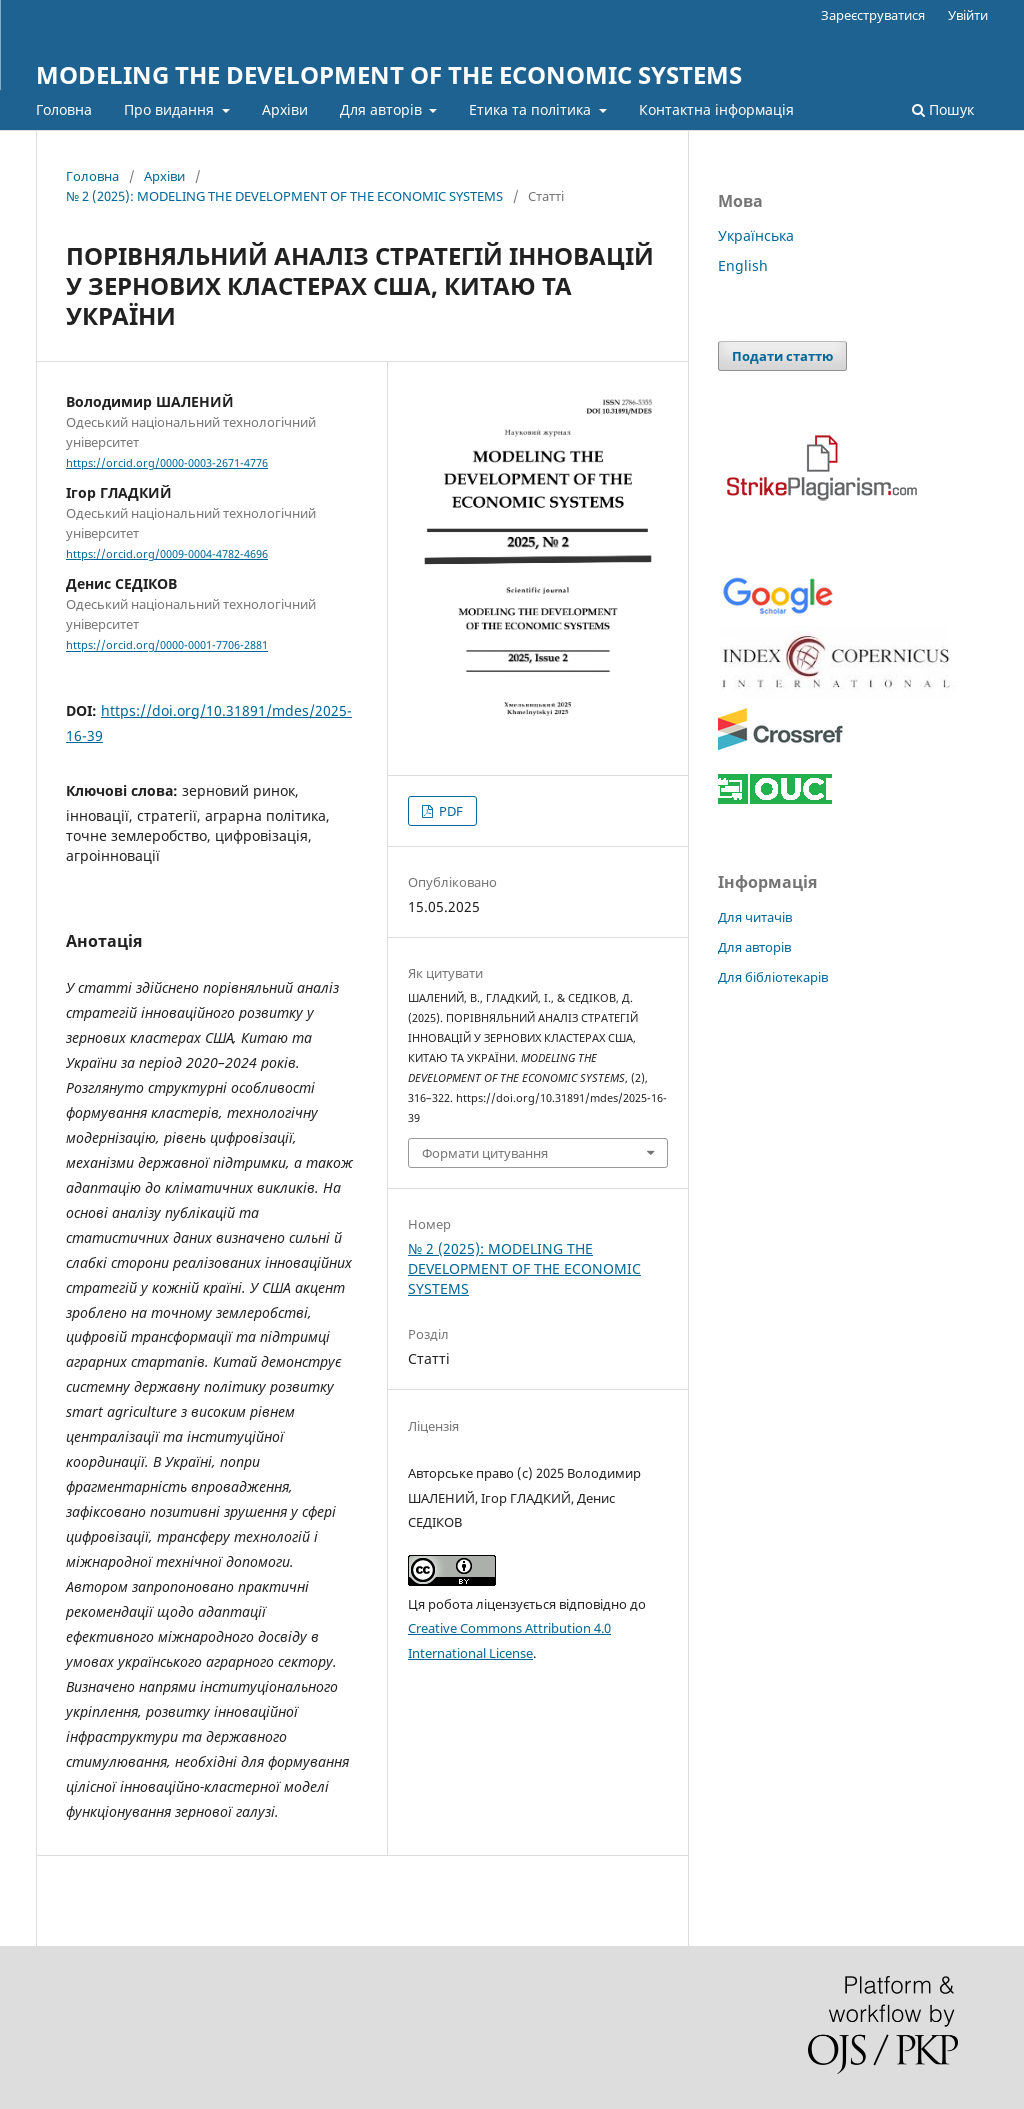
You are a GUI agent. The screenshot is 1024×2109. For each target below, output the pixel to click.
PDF (449, 811)
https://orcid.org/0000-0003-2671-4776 (167, 463)
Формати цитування (485, 1153)
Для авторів (383, 109)
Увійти (968, 15)
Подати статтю (782, 356)
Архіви (285, 109)
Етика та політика (532, 109)
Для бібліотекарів (773, 977)
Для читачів (755, 917)
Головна (64, 109)
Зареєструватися (873, 15)
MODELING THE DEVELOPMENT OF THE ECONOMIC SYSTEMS (389, 74)
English (743, 265)
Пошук (943, 109)
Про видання (171, 109)
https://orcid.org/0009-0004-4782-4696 (167, 554)
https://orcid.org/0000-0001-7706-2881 (167, 646)
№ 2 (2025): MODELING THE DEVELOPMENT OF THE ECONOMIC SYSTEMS (284, 196)
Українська (756, 235)
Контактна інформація (716, 109)
